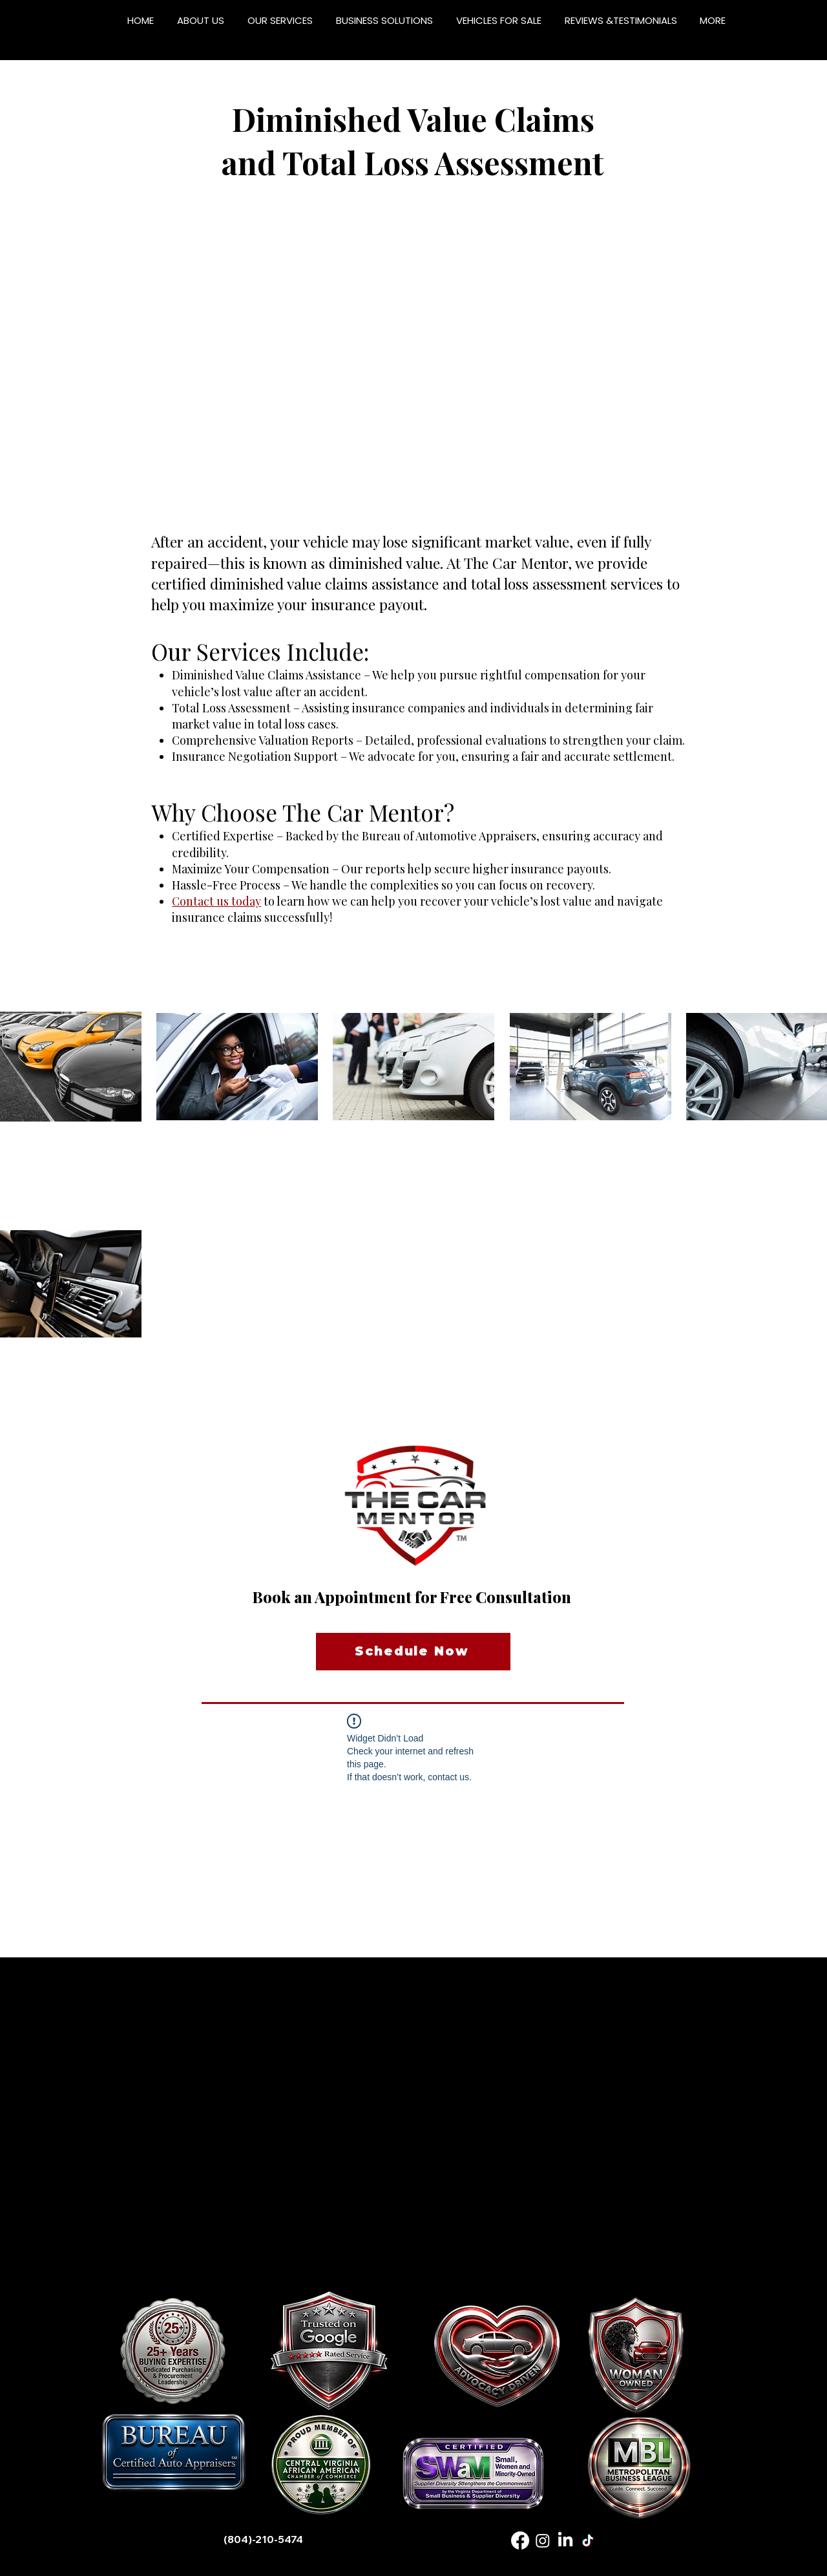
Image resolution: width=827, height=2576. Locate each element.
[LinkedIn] (565, 2540)
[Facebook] (520, 2540)
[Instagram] (543, 2540)
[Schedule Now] (413, 1651)
